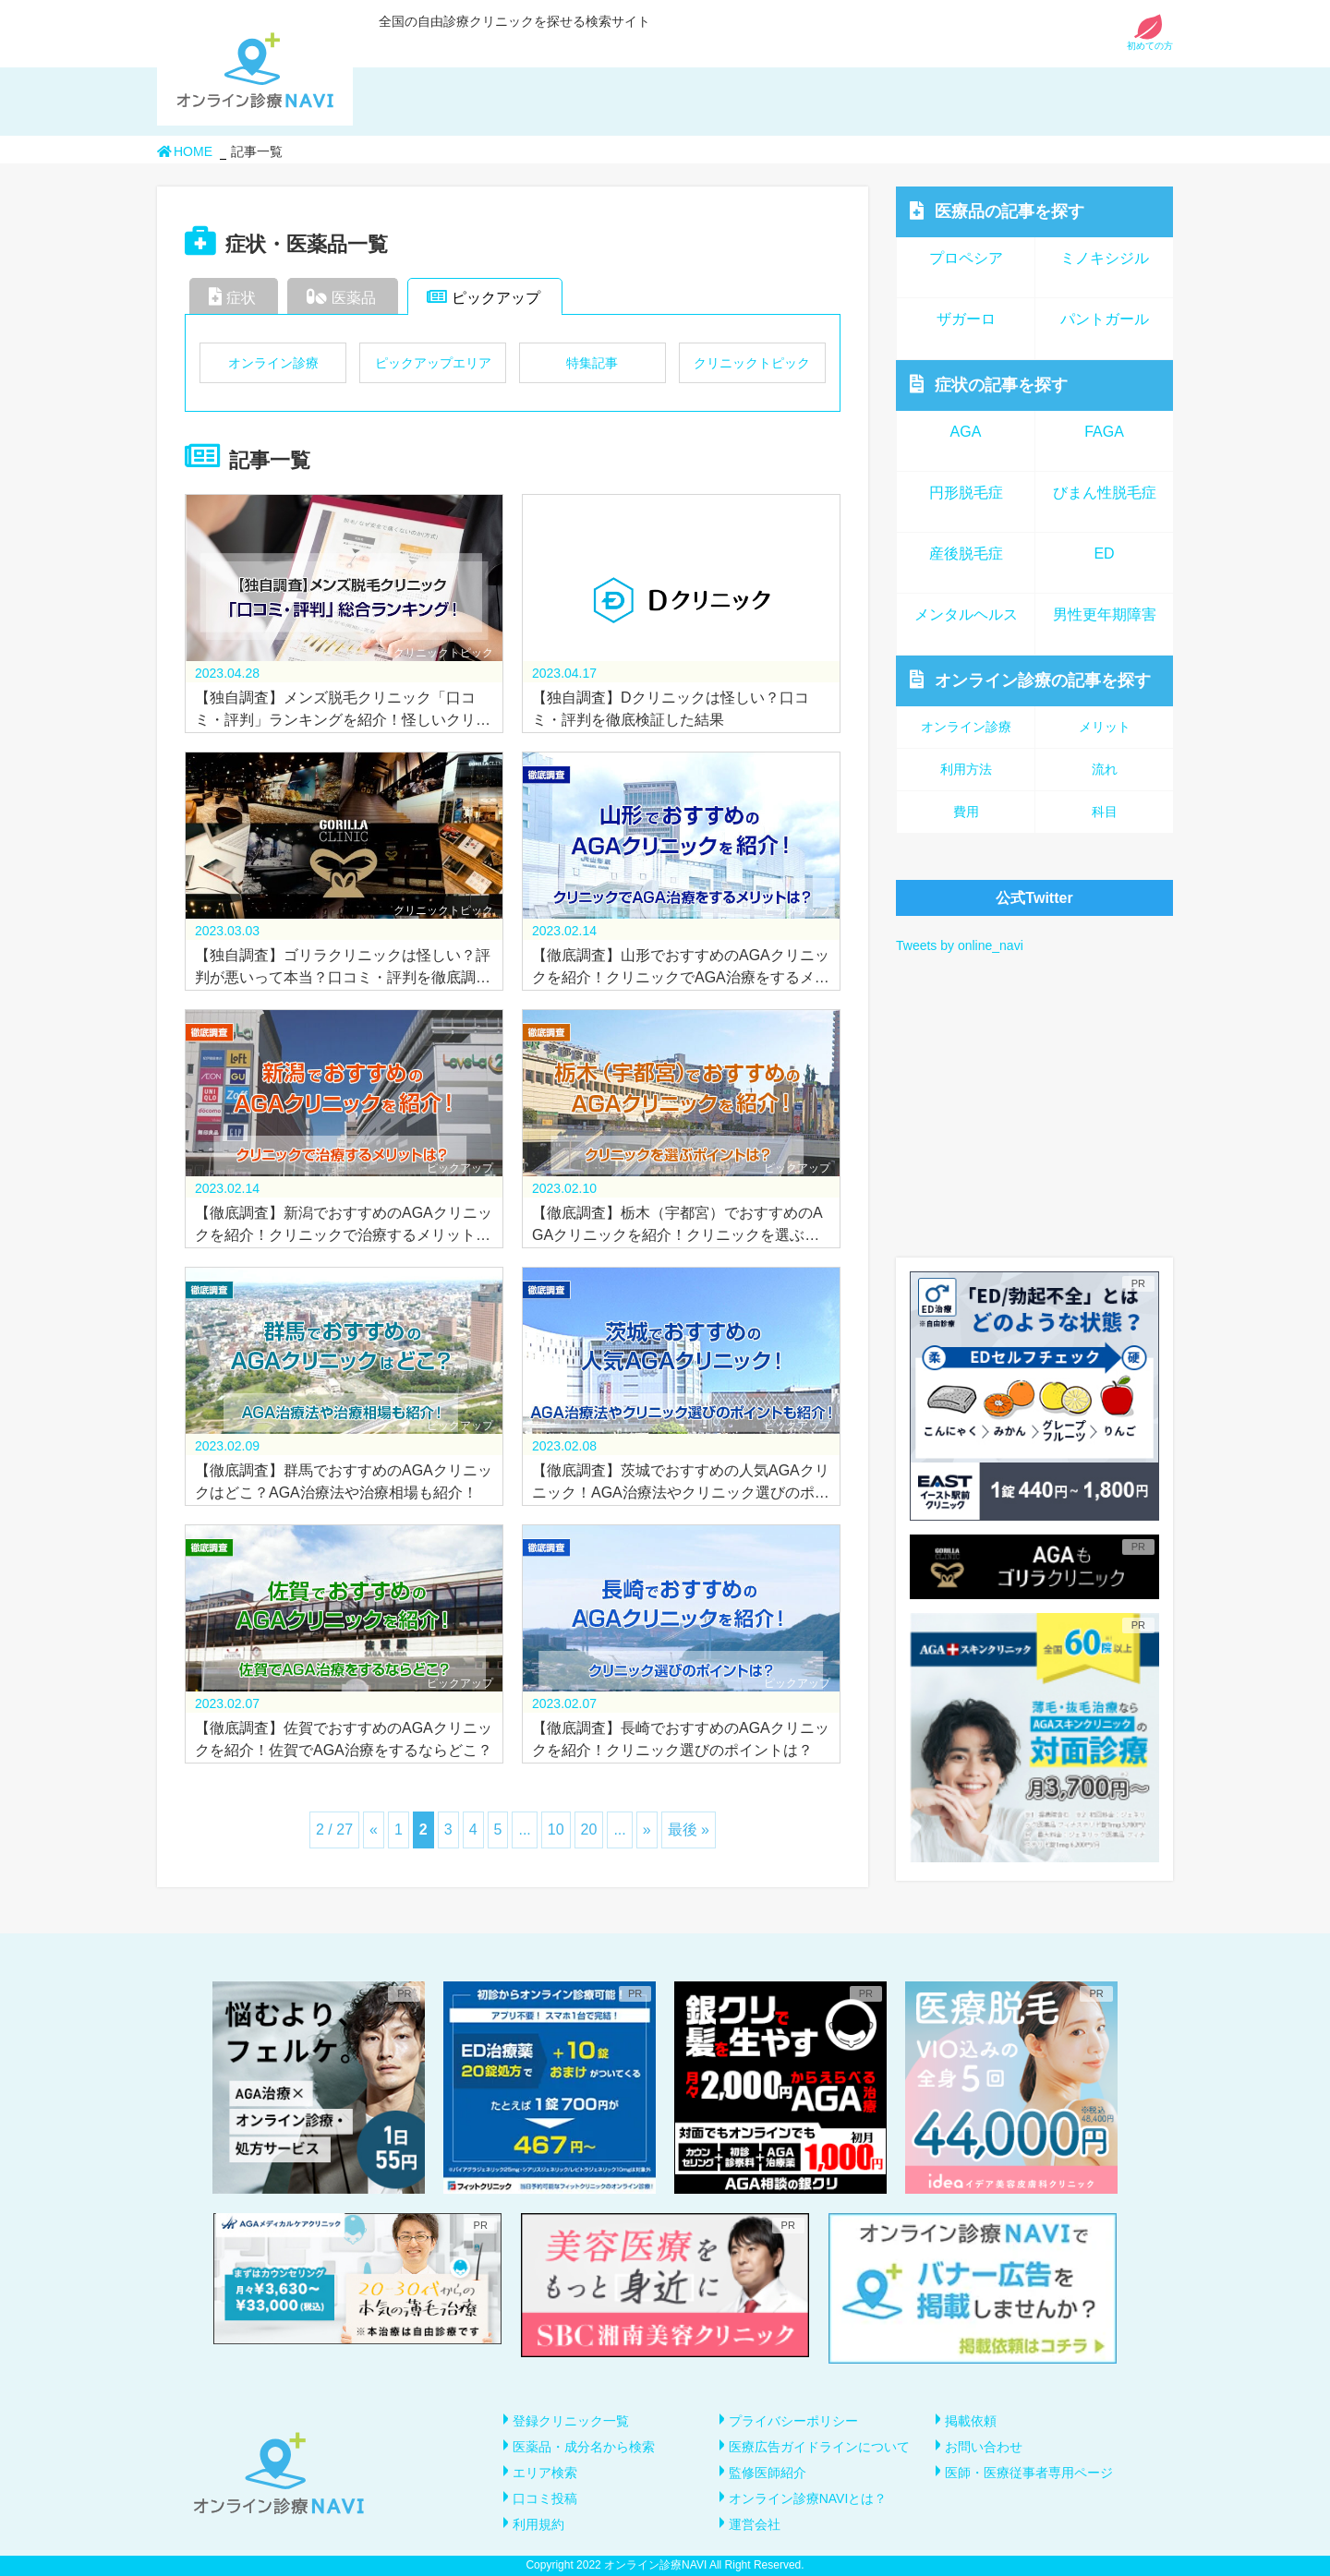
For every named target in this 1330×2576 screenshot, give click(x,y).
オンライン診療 (273, 362)
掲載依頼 (971, 2420)
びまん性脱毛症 (1104, 492)
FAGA (1104, 431)
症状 (232, 296)
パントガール (1104, 319)
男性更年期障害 (1104, 614)
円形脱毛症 (966, 492)
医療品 (997, 211)
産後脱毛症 (966, 553)
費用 (966, 811)
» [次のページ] (647, 1829)
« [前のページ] (373, 1829)
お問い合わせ (983, 2446)
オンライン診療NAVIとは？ (808, 2498)
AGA (966, 431)
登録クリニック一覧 (571, 2420)
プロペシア (966, 258)
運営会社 (754, 2524)
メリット (1104, 726)
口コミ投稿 (545, 2498)
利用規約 (538, 2524)
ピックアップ (483, 296)
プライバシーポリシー (793, 2420)
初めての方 (1150, 41)
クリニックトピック (752, 362)
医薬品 (341, 296)
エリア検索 (545, 2472)
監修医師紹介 (767, 2472)
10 (556, 1829)
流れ (1105, 769)
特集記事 (592, 362)
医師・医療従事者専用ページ (1029, 2472)
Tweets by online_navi (959, 945)
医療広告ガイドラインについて (819, 2446)
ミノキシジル (1104, 258)
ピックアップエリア (433, 362)
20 (589, 1829)
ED (1104, 553)
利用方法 (966, 769)
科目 (1105, 811)
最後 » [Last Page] (688, 1829)
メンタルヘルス (966, 614)
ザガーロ (966, 319)
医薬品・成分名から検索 (584, 2446)
